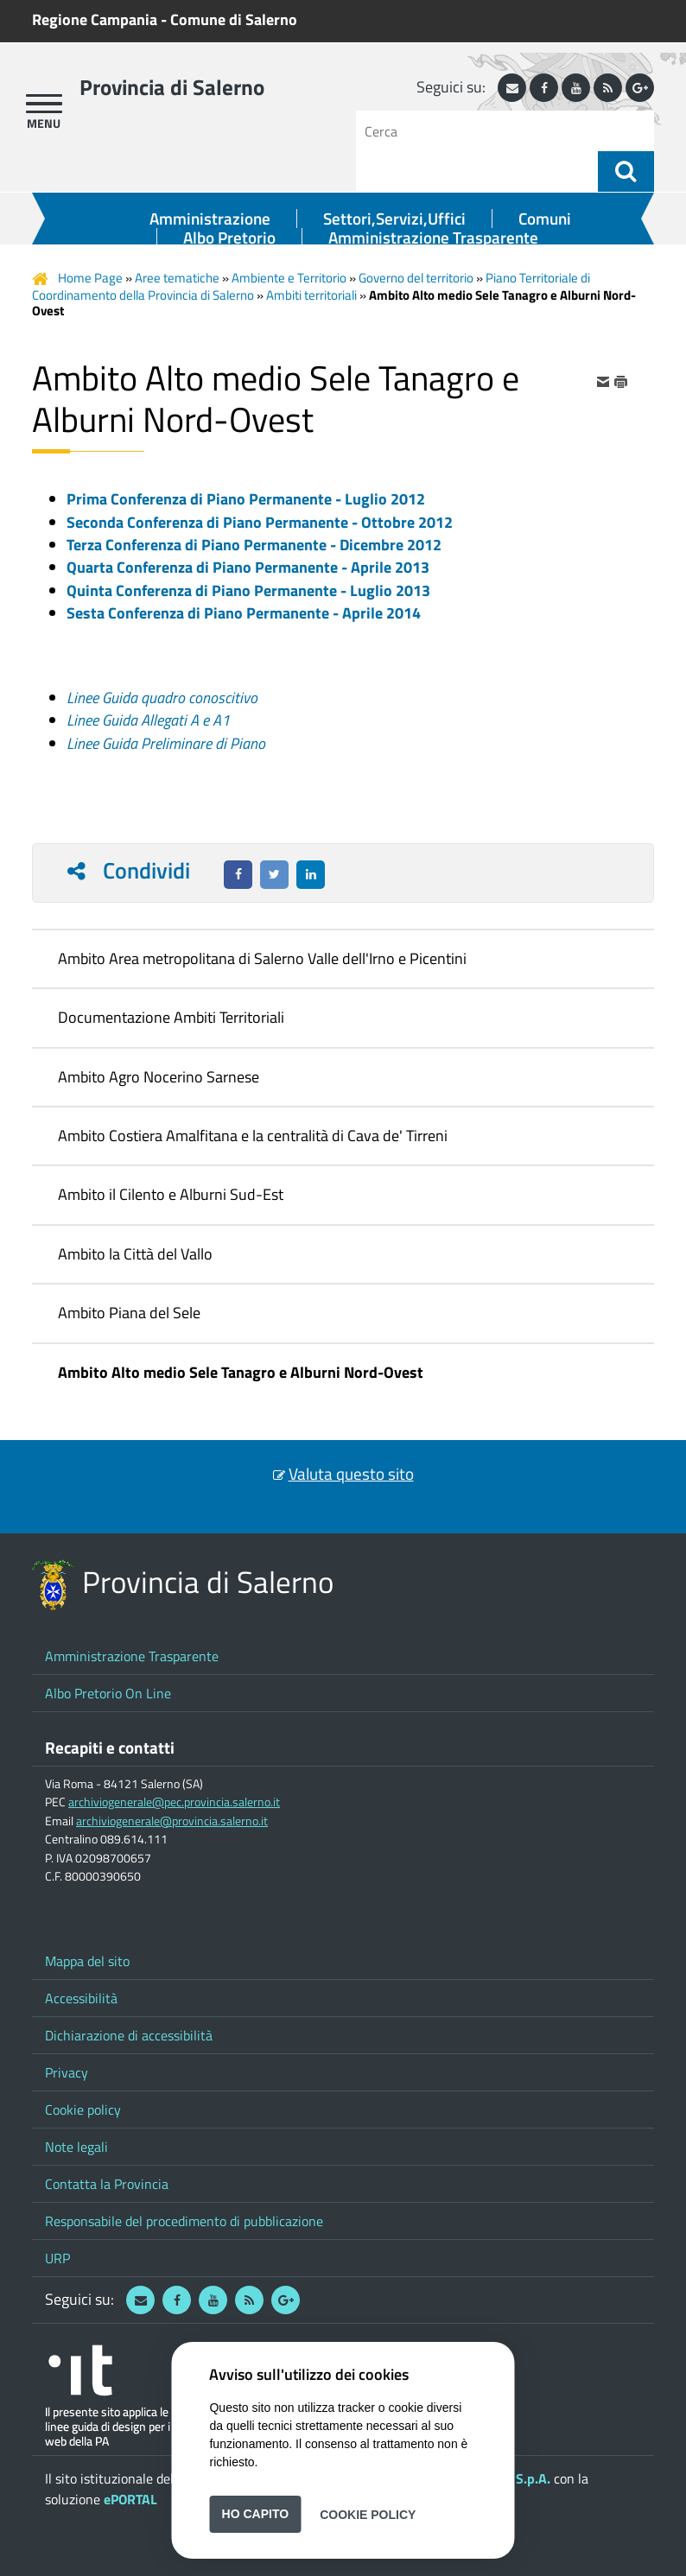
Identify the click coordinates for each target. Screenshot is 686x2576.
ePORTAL (130, 2499)
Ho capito (255, 2514)
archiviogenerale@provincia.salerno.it (172, 1820)
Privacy (66, 2072)
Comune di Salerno (233, 19)
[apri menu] (44, 103)
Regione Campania (94, 19)
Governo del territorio (416, 278)
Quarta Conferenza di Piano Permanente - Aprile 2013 (248, 567)
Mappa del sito (87, 1961)
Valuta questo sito (351, 1474)
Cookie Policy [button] (368, 2514)
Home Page (90, 278)
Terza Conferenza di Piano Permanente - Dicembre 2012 (254, 544)
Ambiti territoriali (311, 295)
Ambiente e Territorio (289, 278)
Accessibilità (81, 1998)
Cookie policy (83, 2109)
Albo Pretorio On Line (108, 1693)
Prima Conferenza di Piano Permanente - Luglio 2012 (246, 499)
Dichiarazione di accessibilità (129, 2035)
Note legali (76, 2146)
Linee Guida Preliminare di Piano (166, 743)
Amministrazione (209, 218)
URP (57, 2258)
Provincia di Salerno (171, 87)
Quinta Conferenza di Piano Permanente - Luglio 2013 (248, 590)
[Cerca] (483, 131)
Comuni (544, 218)
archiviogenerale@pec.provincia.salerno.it (174, 1801)
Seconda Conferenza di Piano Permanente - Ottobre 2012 (260, 522)
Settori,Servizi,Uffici (394, 218)
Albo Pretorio (229, 237)
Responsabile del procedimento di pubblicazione (184, 2221)
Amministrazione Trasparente (433, 237)
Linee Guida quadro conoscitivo (162, 697)
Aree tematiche (177, 278)
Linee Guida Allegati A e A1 (148, 720)
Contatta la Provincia (106, 2183)
